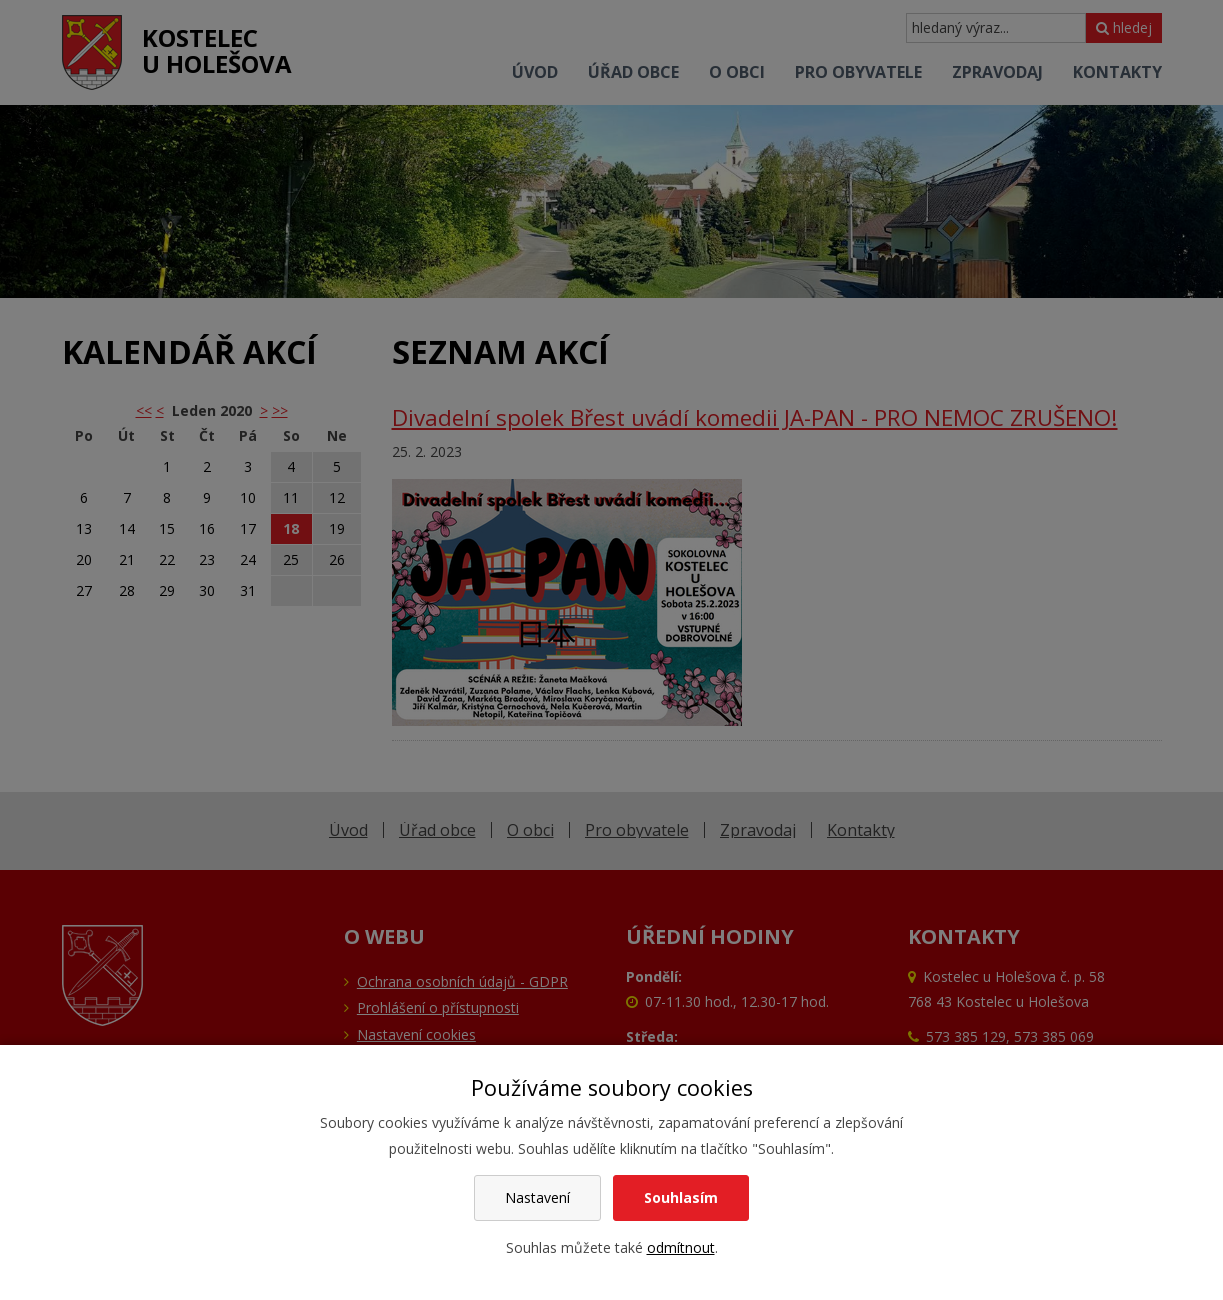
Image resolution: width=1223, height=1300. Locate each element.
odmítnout (681, 1247)
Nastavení (537, 1197)
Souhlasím (681, 1197)
